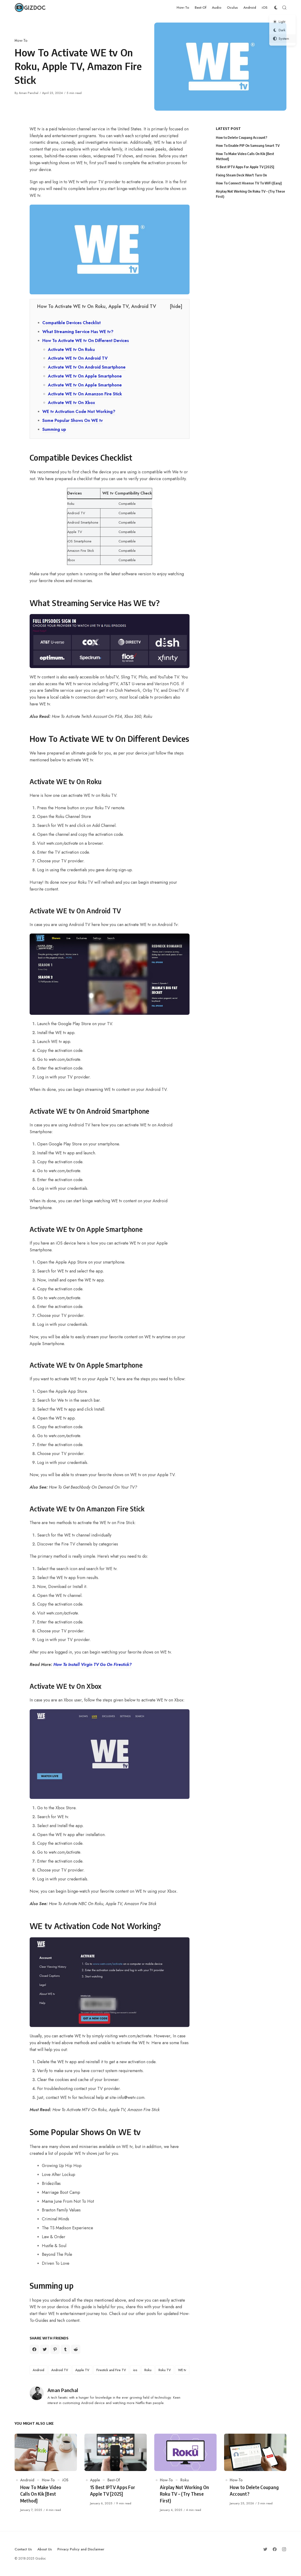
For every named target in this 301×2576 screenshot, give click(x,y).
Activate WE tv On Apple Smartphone (85, 376)
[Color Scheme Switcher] (276, 7)
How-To (21, 40)
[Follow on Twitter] (265, 2549)
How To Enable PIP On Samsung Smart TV (248, 146)
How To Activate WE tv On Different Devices (85, 341)
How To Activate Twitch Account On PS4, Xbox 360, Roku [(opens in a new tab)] (102, 716)
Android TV (59, 2370)
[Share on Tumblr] (65, 2349)
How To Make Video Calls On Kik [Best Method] (245, 156)
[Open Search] (284, 7)
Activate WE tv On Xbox (71, 403)
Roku (147, 2370)
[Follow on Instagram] (284, 2549)
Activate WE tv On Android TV (78, 358)
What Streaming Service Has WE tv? (77, 332)
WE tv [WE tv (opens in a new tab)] (35, 677)
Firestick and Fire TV (111, 2370)
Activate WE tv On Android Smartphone (87, 367)
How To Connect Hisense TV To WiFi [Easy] (249, 183)
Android (38, 2370)
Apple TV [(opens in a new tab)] (74, 531)
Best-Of (113, 2480)
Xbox (71, 560)
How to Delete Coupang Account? (241, 138)
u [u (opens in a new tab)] (73, 503)
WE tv (182, 2370)
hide (176, 306)
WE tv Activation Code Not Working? (78, 412)
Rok (70, 503)
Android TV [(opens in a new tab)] (76, 513)
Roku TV (164, 2370)
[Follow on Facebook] (274, 2549)
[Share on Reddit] (75, 2349)
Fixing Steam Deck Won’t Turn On (241, 175)
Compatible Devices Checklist (71, 323)
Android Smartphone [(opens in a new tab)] (82, 522)
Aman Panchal (28, 93)
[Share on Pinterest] (55, 2349)
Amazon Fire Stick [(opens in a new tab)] (80, 550)
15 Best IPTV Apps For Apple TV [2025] (245, 167)
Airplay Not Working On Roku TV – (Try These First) (250, 193)
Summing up (54, 429)
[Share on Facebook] (34, 2349)
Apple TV (82, 2370)
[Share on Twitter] (44, 2349)
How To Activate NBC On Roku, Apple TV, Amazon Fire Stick (102, 1904)
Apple (95, 2480)
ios (135, 2370)
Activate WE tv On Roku (71, 349)
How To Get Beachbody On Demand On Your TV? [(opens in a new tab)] (93, 1487)
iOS (65, 2480)
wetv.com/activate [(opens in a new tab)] (62, 843)
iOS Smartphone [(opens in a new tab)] (79, 541)
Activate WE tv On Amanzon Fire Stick (85, 394)
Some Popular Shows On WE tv (72, 420)
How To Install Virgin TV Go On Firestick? (92, 1665)
